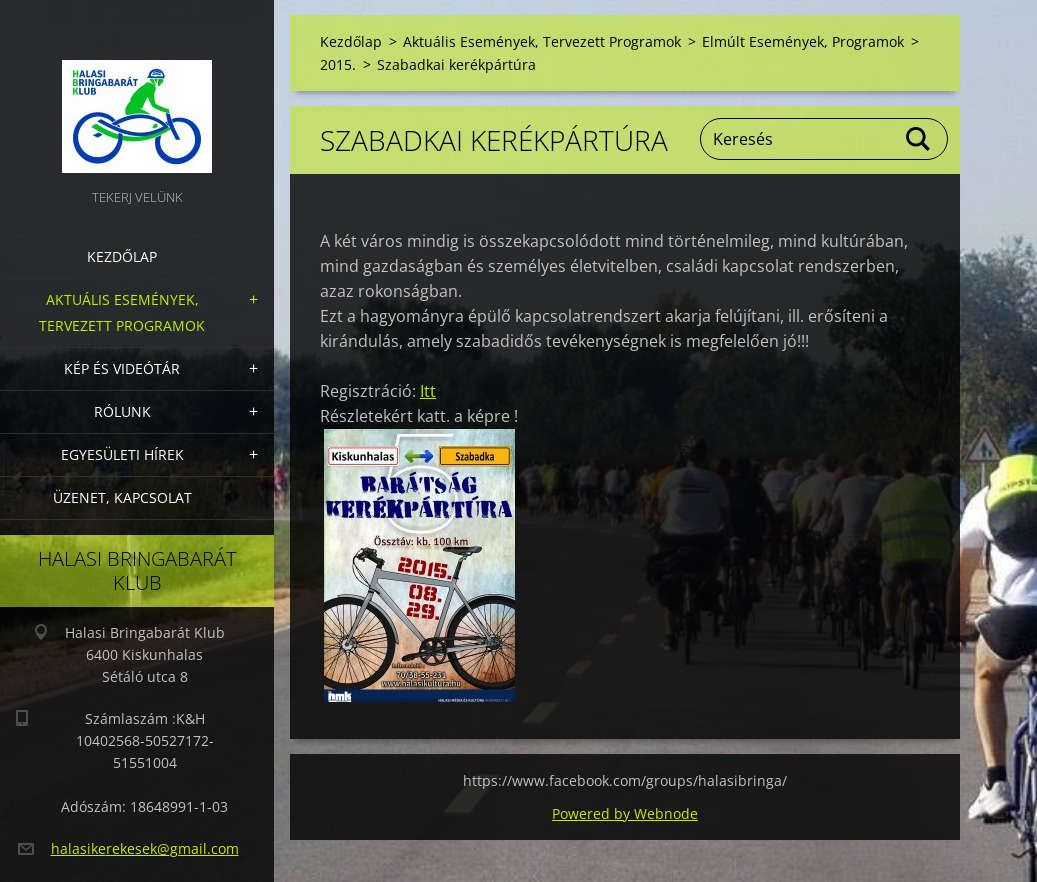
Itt (428, 391)
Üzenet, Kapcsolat (122, 497)
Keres (919, 139)
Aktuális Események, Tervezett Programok (122, 312)
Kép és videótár (122, 368)
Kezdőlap (122, 256)
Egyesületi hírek (122, 454)
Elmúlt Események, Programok (803, 41)
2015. (338, 64)
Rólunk (122, 411)
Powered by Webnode (625, 813)
